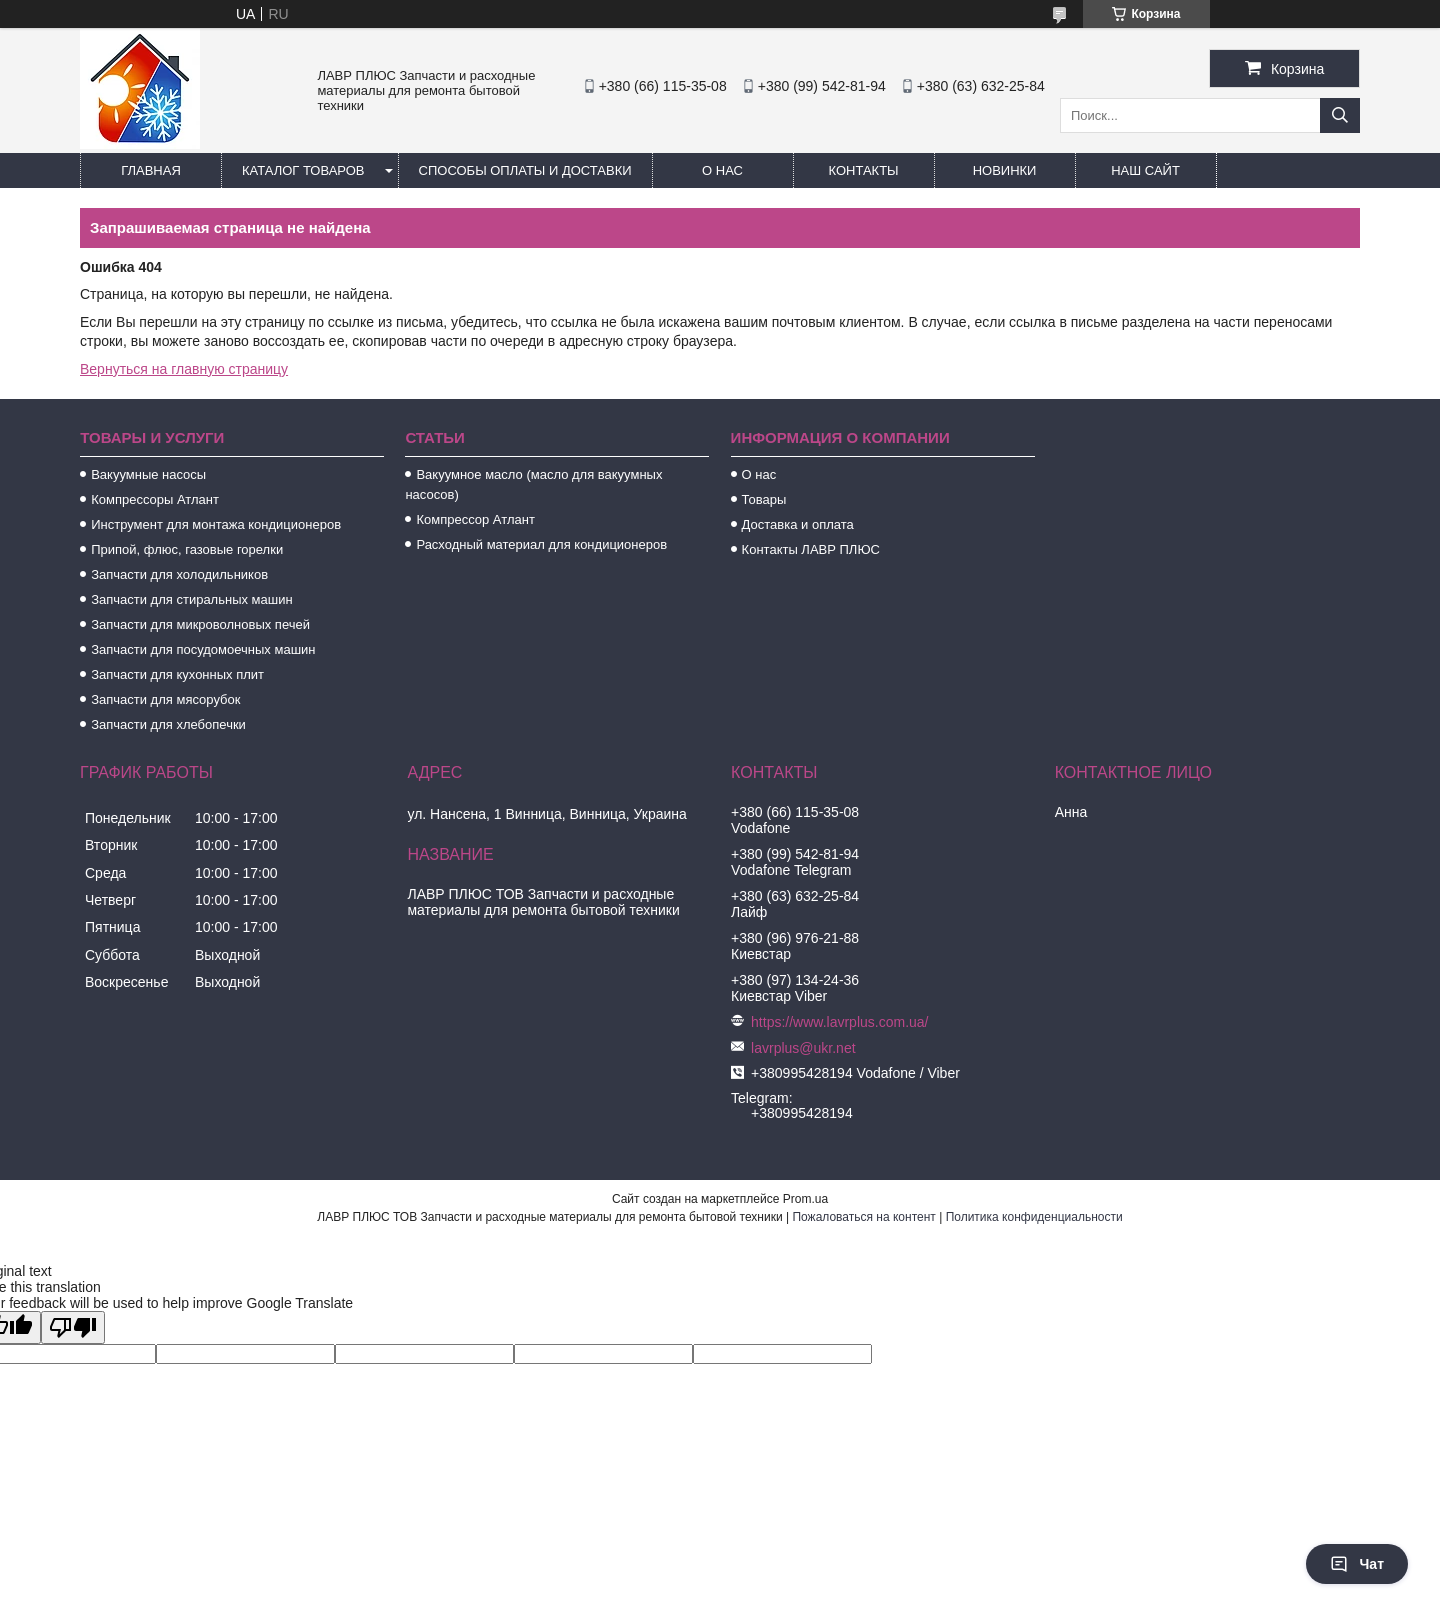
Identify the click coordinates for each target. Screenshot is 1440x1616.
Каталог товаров (303, 170)
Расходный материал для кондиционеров (541, 544)
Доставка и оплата (798, 524)
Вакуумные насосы (148, 474)
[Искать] (1340, 115)
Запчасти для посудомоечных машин (203, 649)
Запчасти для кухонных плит (177, 674)
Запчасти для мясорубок (165, 699)
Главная (151, 170)
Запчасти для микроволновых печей (200, 624)
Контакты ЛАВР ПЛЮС (811, 549)
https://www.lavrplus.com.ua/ (839, 1022)
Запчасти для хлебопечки (168, 724)
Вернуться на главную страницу (184, 369)
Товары (764, 499)
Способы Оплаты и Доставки (525, 170)
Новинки (1005, 170)
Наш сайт (1145, 170)
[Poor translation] (73, 1327)
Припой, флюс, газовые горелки (187, 549)
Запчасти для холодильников (179, 574)
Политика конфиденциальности (1034, 1217)
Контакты (863, 170)
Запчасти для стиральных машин (191, 599)
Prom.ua (805, 1199)
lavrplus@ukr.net (803, 1048)
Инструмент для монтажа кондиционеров (216, 524)
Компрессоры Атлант (155, 499)
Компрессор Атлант (475, 519)
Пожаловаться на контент (863, 1217)
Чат (1357, 1564)
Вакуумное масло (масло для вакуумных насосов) (533, 484)
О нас (722, 170)
